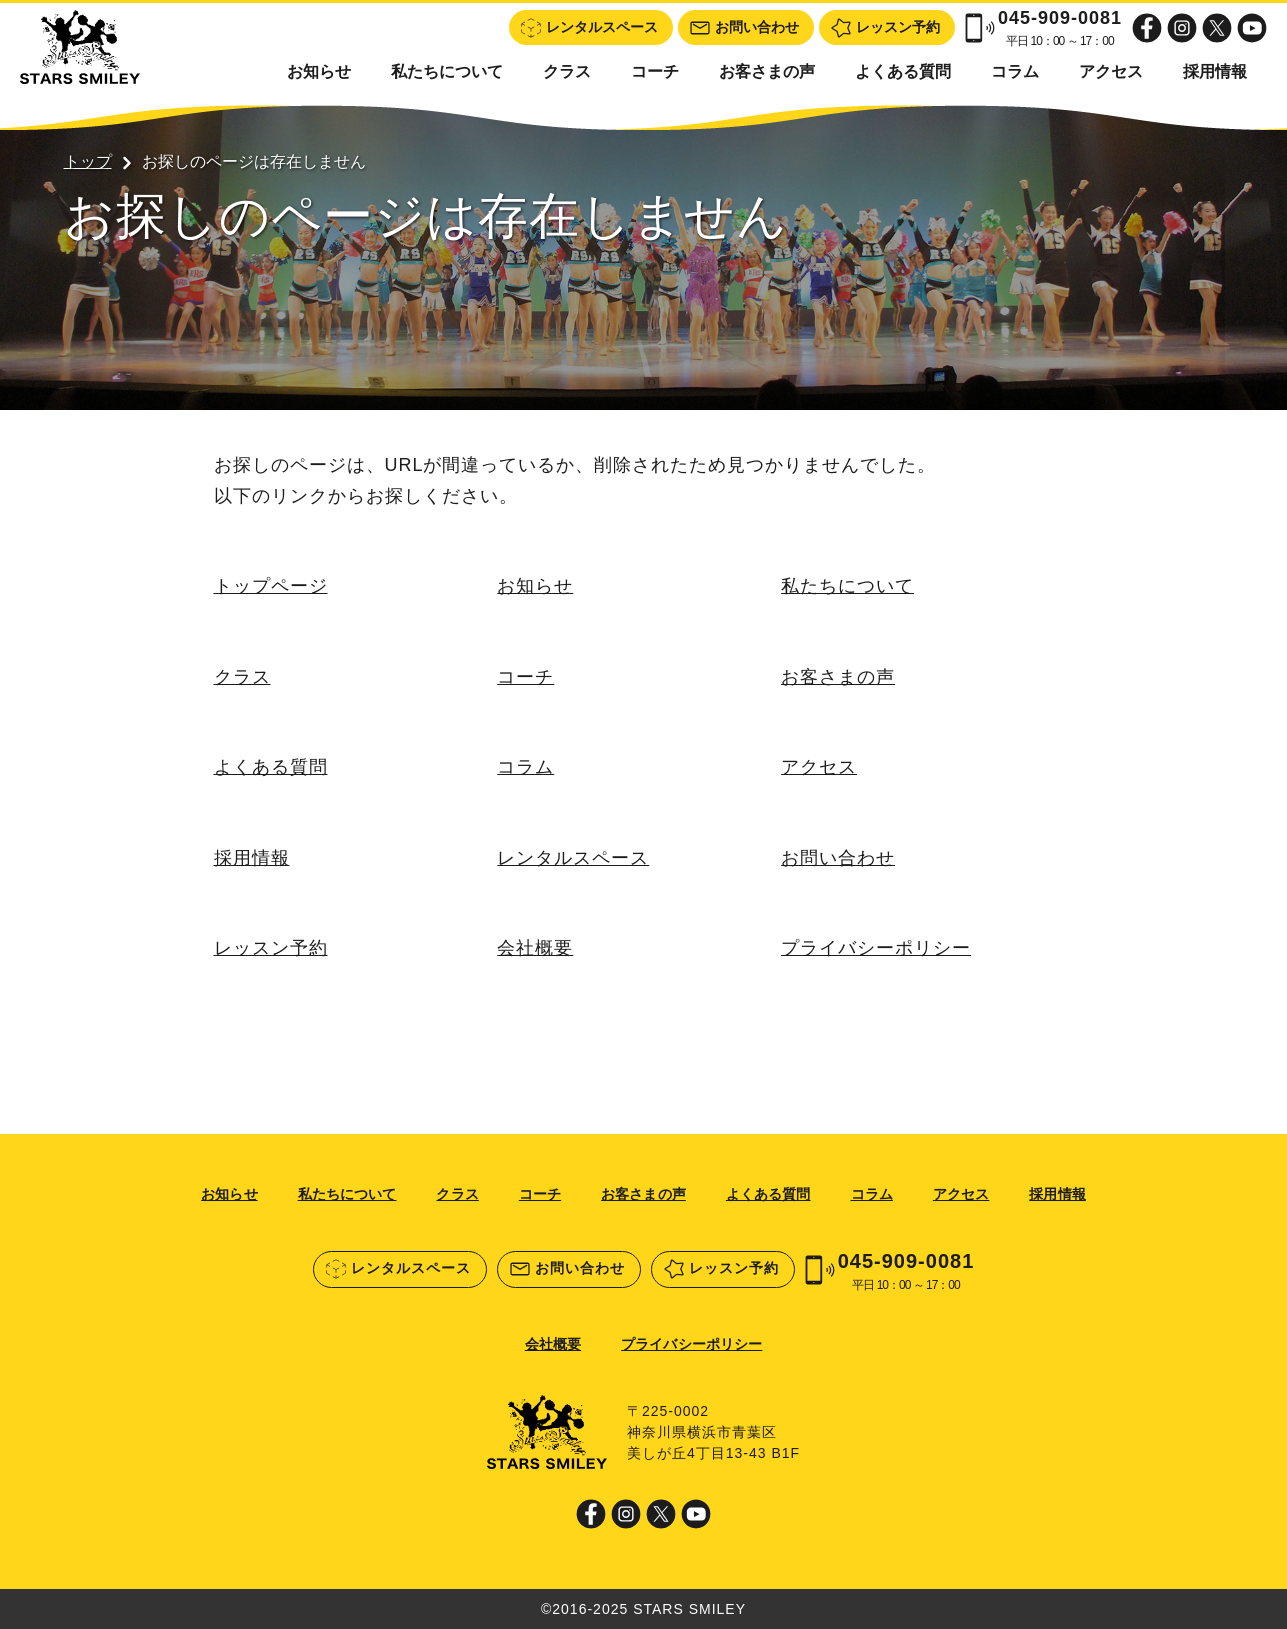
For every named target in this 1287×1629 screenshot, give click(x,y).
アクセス (1111, 71)
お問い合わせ (838, 858)
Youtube (1252, 28)
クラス (567, 71)
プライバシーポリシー (876, 949)
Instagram (1182, 28)
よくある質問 (903, 71)
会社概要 (535, 949)
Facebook (1147, 28)
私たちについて (447, 71)
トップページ (271, 586)
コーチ (655, 71)
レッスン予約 (271, 949)
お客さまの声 (767, 71)
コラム (1015, 71)
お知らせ (319, 71)
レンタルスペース (573, 858)
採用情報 (1215, 71)
